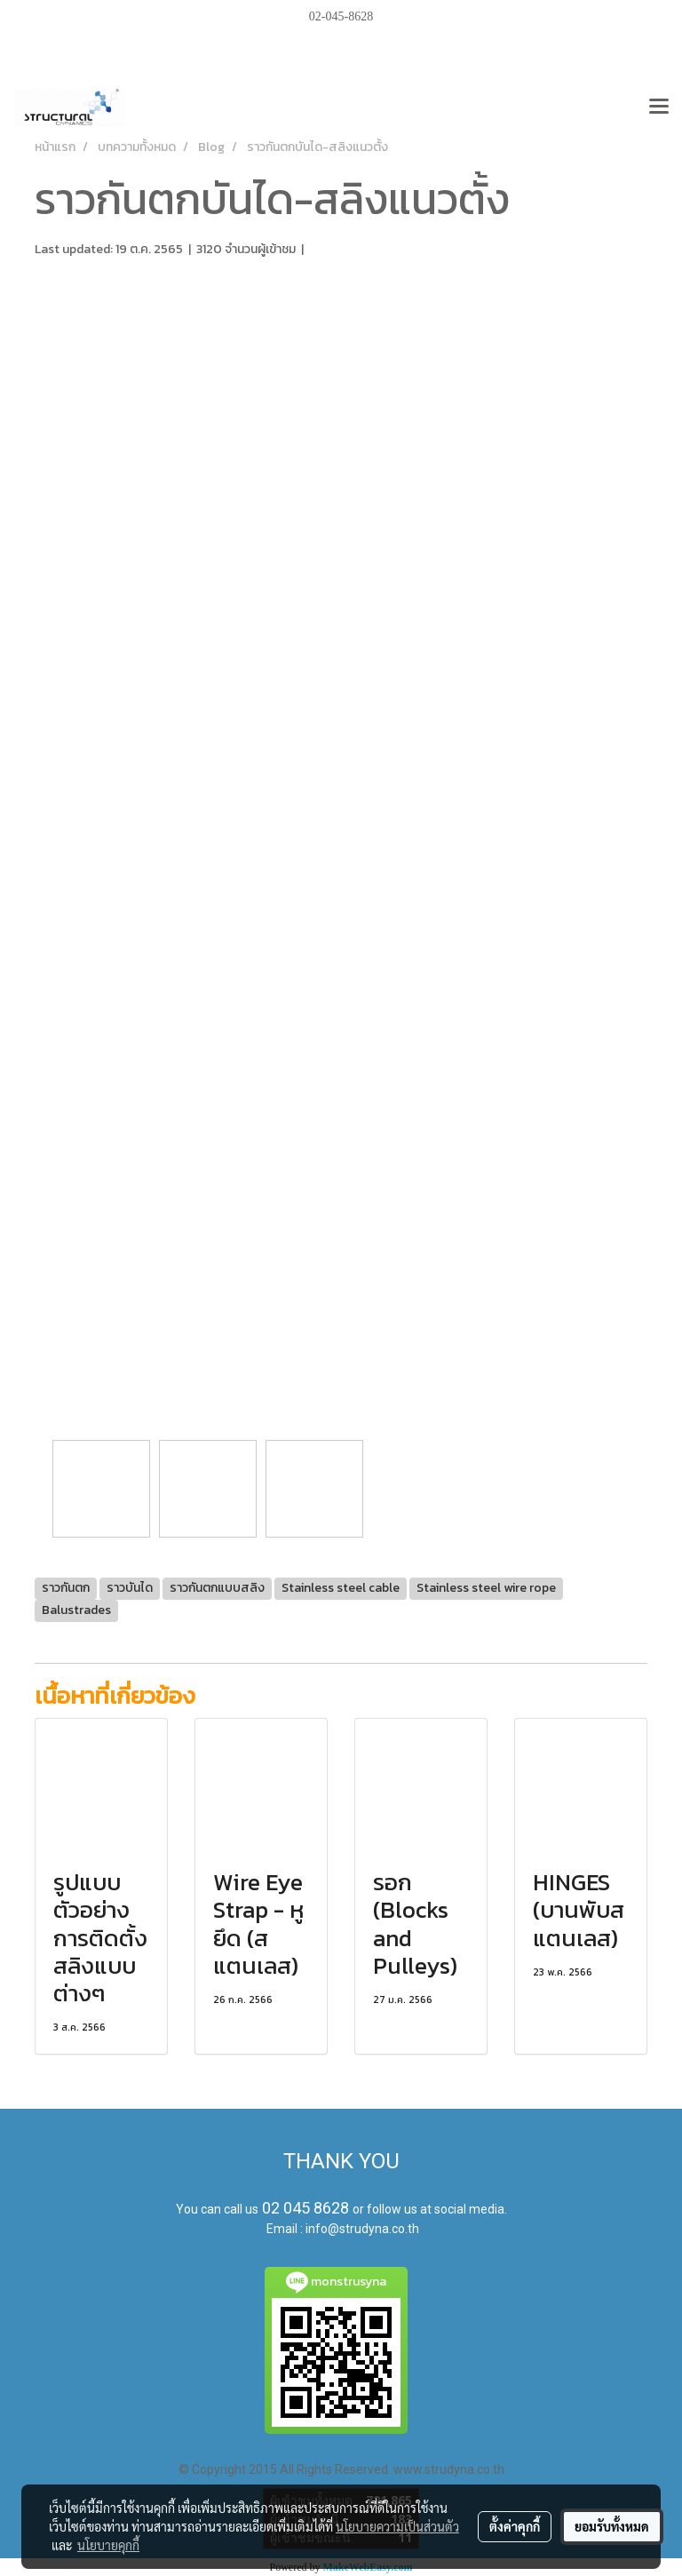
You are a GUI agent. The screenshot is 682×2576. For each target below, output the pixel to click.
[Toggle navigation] (658, 107)
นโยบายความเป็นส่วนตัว (397, 2526)
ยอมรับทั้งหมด (612, 2526)
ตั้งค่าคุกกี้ (514, 2526)
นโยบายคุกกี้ (108, 2545)
